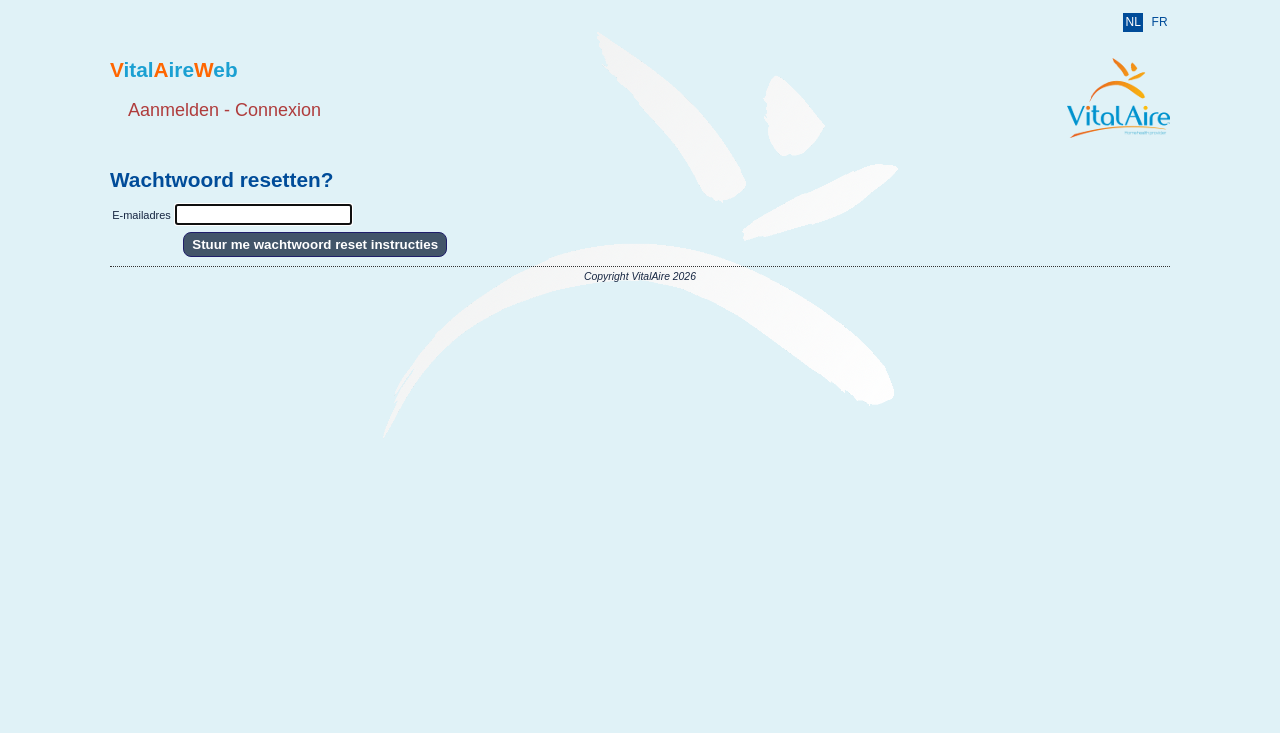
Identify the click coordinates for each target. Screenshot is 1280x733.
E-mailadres (141, 215)
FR (1160, 22)
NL (1132, 22)
